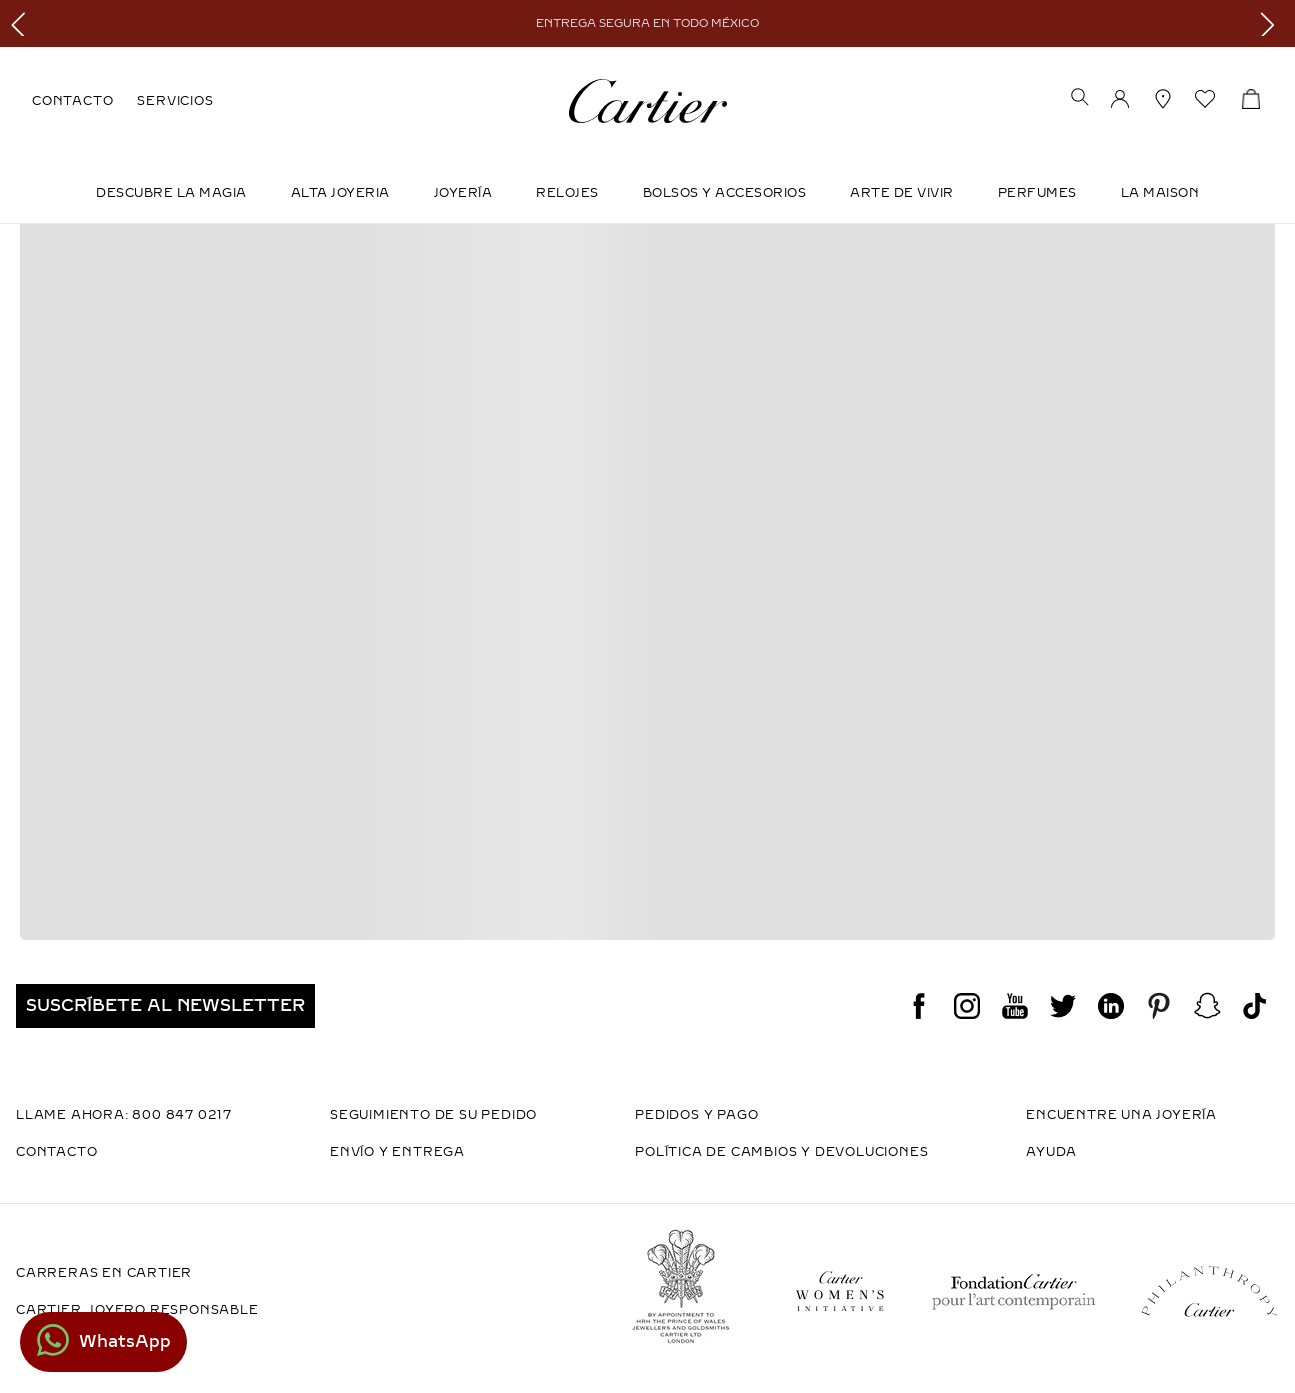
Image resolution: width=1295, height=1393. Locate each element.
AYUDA (1051, 1152)
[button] (1080, 99)
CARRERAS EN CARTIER (104, 1273)
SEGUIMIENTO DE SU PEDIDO (433, 1115)
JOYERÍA (463, 193)
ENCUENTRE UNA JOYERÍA (1121, 1115)
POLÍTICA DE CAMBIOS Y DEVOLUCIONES (781, 1152)
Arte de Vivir (902, 193)
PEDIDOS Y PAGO (696, 1115)
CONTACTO (72, 101)
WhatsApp (125, 1341)
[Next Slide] (1272, 23)
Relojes (567, 193)
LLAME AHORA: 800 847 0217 (124, 1115)
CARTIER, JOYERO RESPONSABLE (137, 1310)
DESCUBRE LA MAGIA (171, 193)
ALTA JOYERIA (340, 193)
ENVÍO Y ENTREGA (397, 1152)
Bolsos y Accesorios (725, 193)
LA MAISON (1160, 193)
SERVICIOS (175, 101)
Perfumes (1037, 193)
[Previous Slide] (22, 23)
